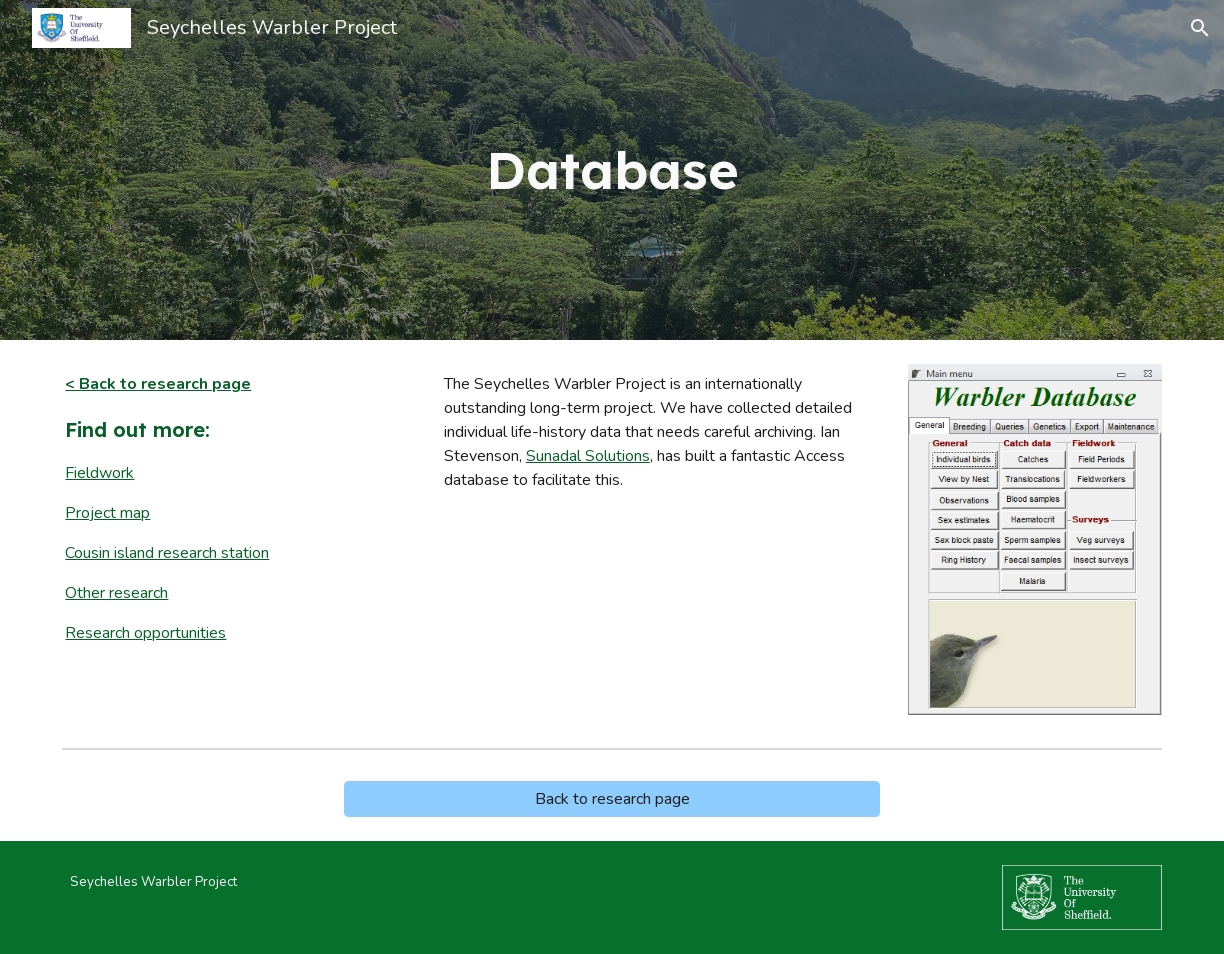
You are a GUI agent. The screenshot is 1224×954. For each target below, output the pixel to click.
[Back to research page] (612, 799)
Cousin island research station (167, 553)
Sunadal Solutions (588, 456)
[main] (612, 170)
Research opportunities (145, 633)
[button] (1200, 28)
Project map (107, 513)
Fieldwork (99, 473)
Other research (116, 593)
